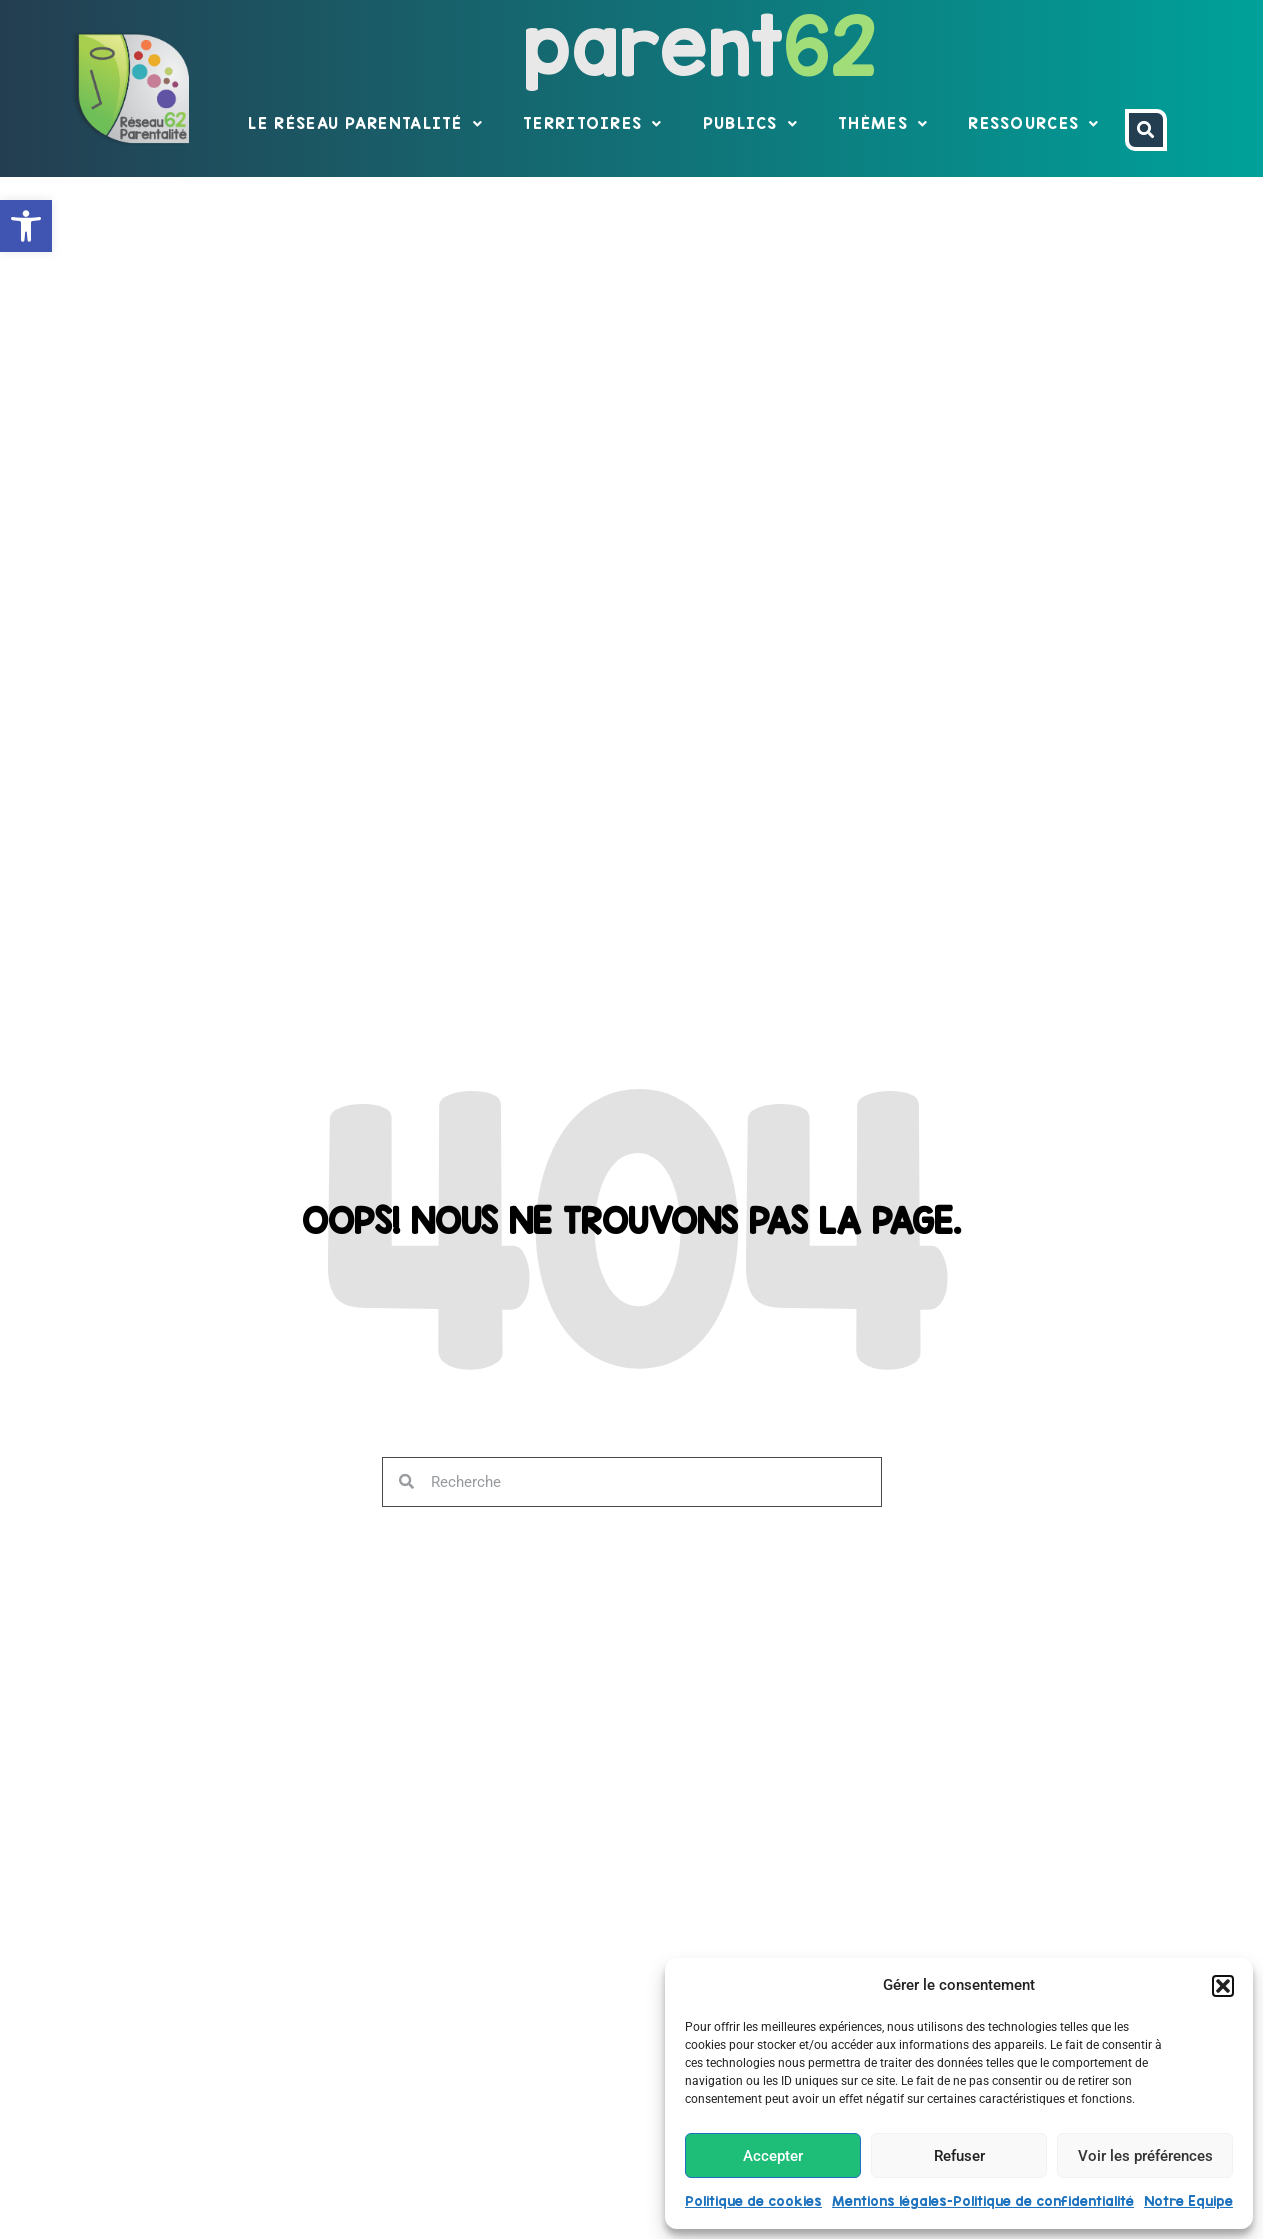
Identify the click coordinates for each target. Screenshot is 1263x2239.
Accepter (773, 2156)
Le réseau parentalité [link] (365, 124)
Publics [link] (750, 124)
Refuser (959, 2156)
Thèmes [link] (883, 124)
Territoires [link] (593, 124)
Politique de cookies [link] (753, 2201)
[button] (1223, 1986)
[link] (26, 226)
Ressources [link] (1033, 124)
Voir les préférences (1145, 2156)
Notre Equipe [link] (1188, 2201)
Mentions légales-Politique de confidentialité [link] (983, 2201)
